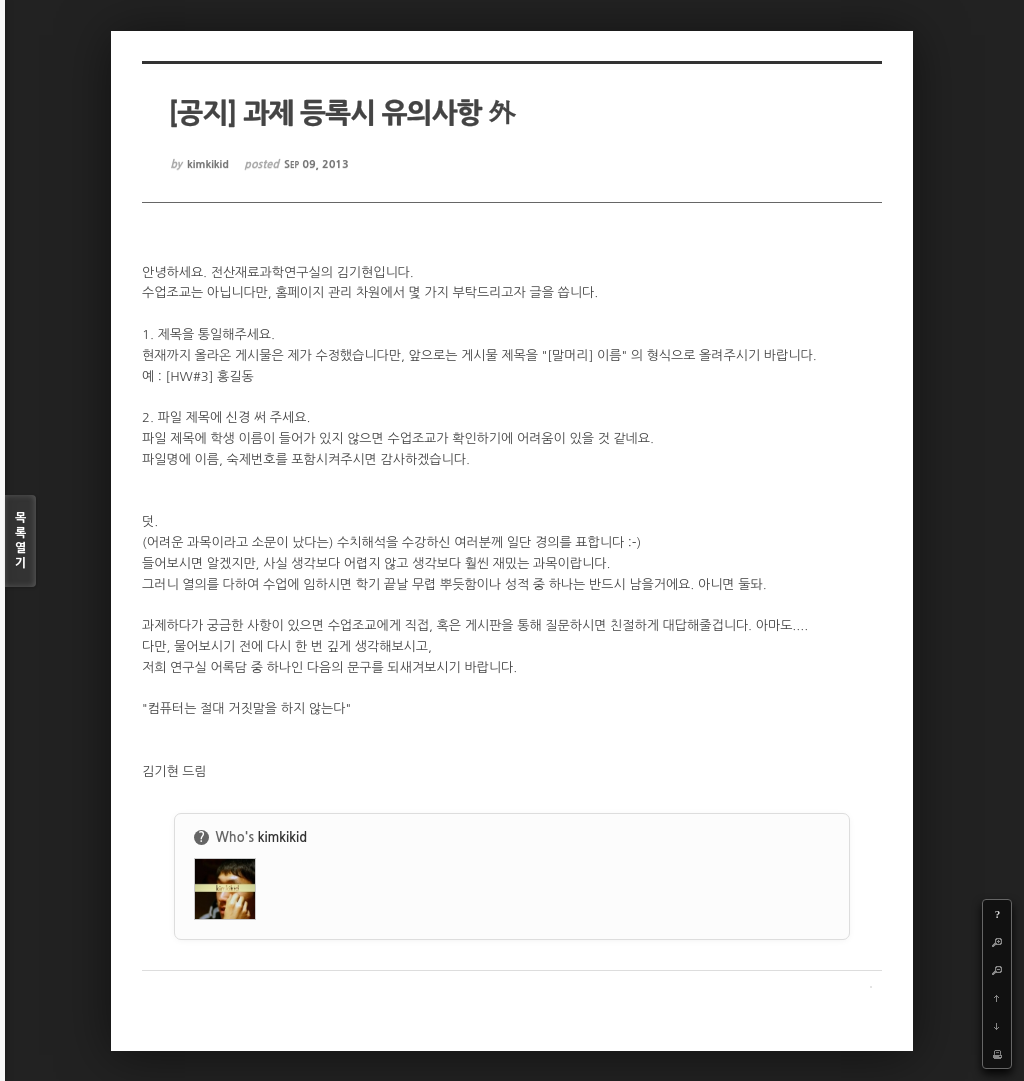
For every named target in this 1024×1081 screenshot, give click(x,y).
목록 (20, 541)
